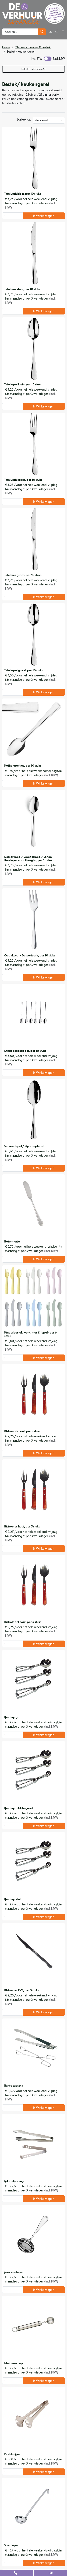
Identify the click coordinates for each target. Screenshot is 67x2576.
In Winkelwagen (43, 216)
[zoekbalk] (20, 31)
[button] (63, 32)
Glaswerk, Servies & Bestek (33, 47)
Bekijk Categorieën (33, 69)
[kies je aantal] (12, 216)
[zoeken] (42, 31)
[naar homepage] (33, 13)
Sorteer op (24, 120)
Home (6, 47)
